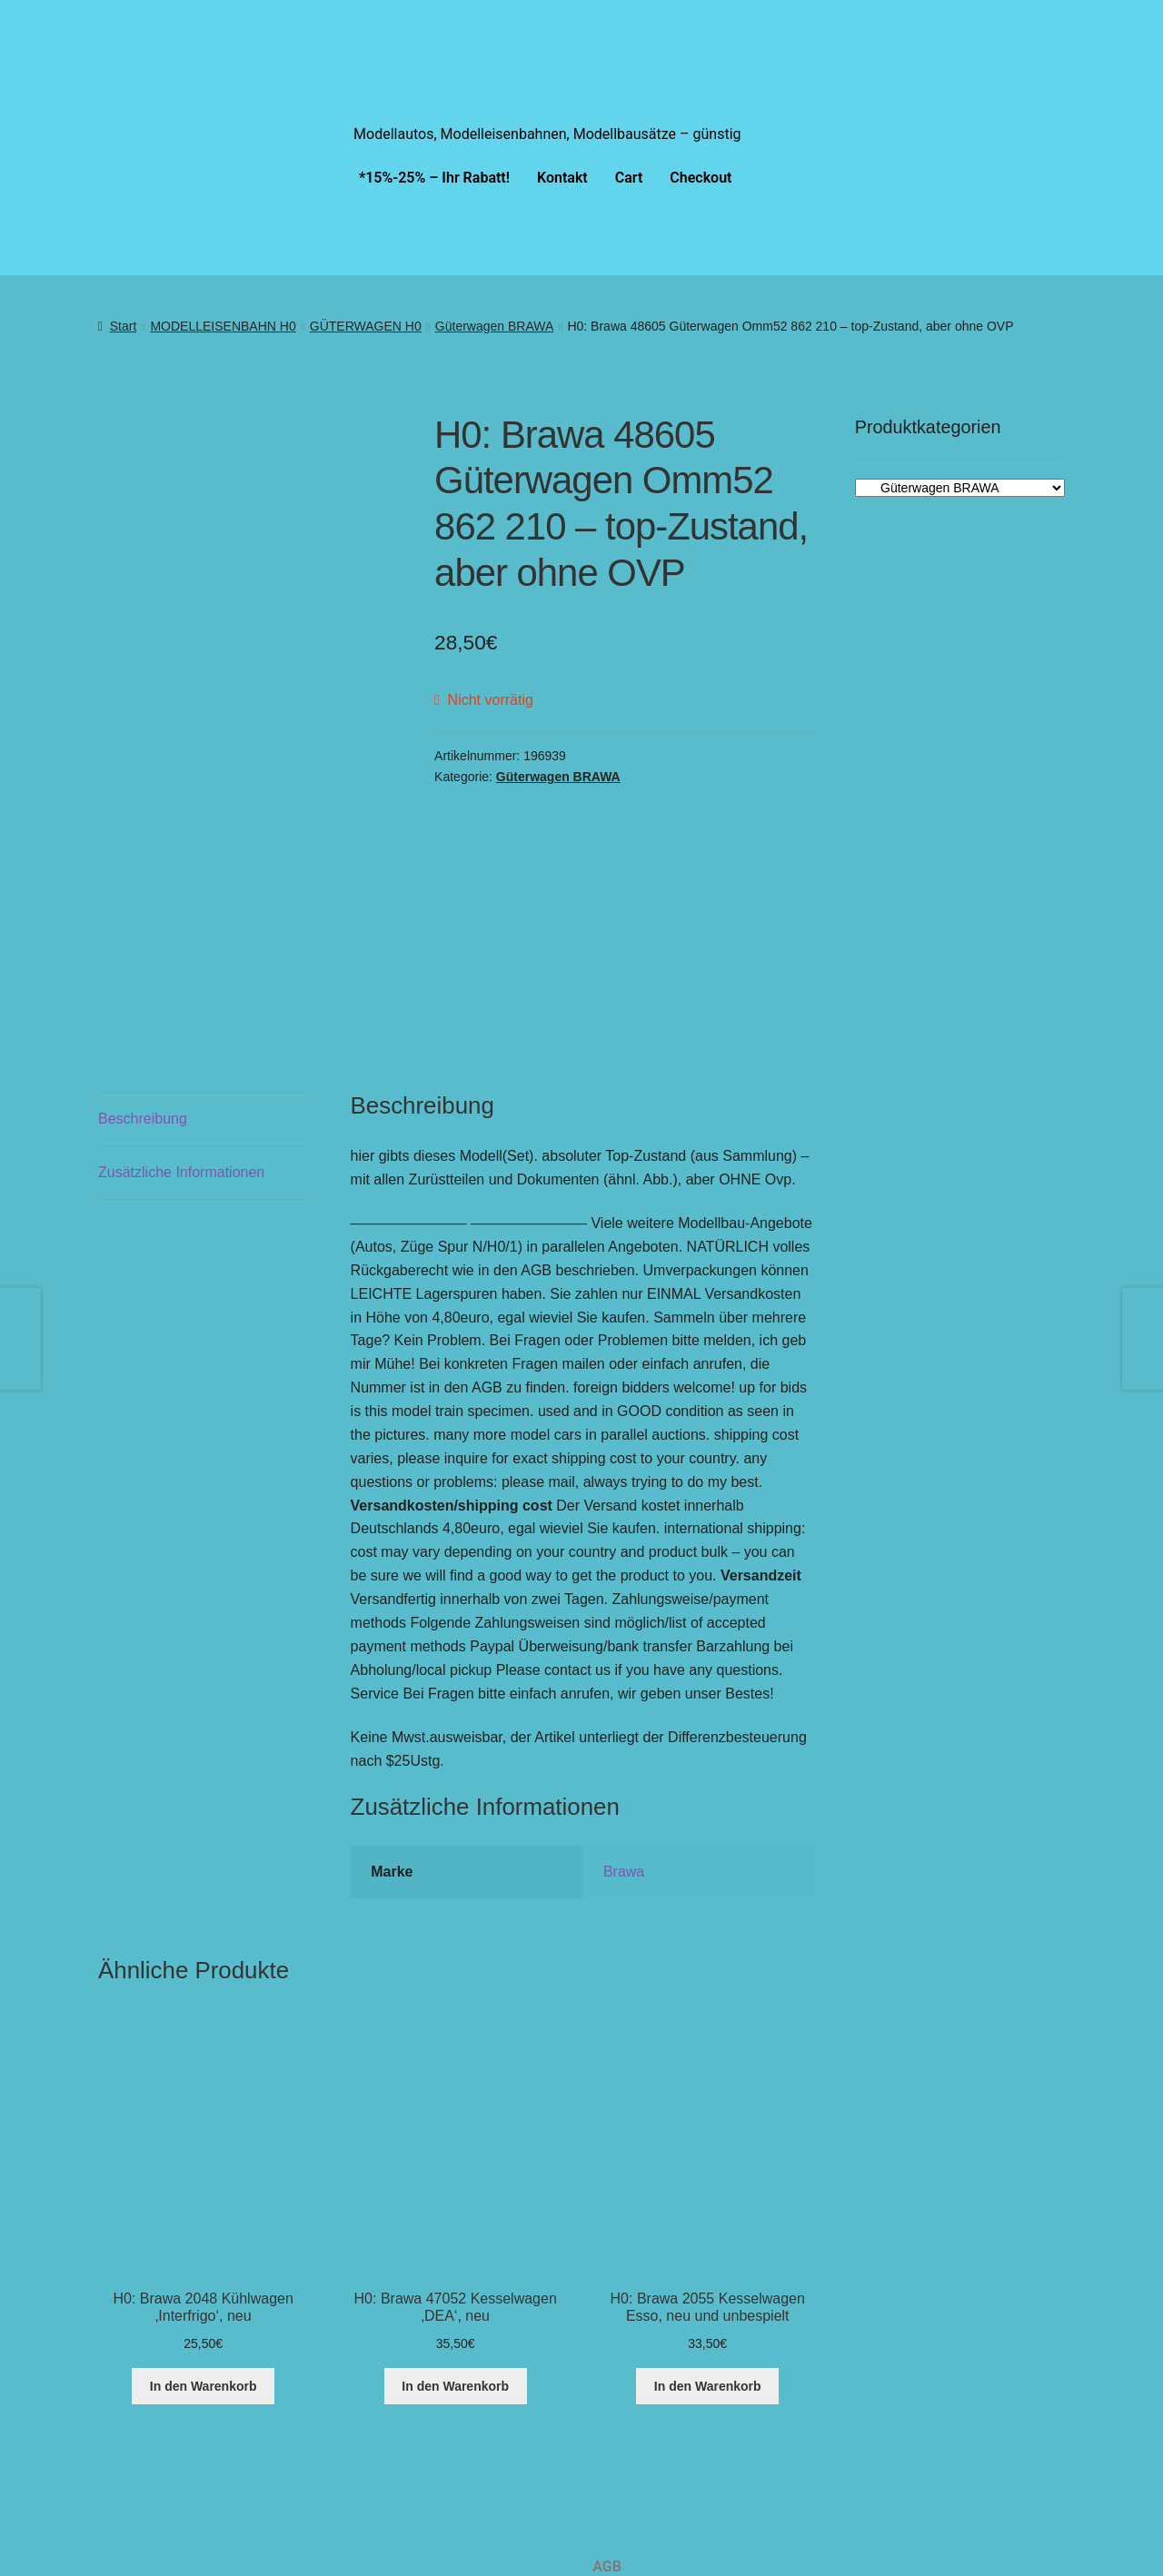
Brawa (623, 1724)
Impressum (629, 2545)
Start (123, 326)
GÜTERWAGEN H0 (366, 326)
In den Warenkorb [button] (203, 2239)
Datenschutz (633, 2503)
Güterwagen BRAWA (494, 326)
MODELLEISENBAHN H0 (222, 326)
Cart (629, 177)
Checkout (700, 177)
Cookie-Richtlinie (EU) (663, 2462)
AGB (606, 2420)
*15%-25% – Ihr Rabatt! (434, 177)
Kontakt (562, 177)
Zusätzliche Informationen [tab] (181, 1025)
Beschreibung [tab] (142, 971)
